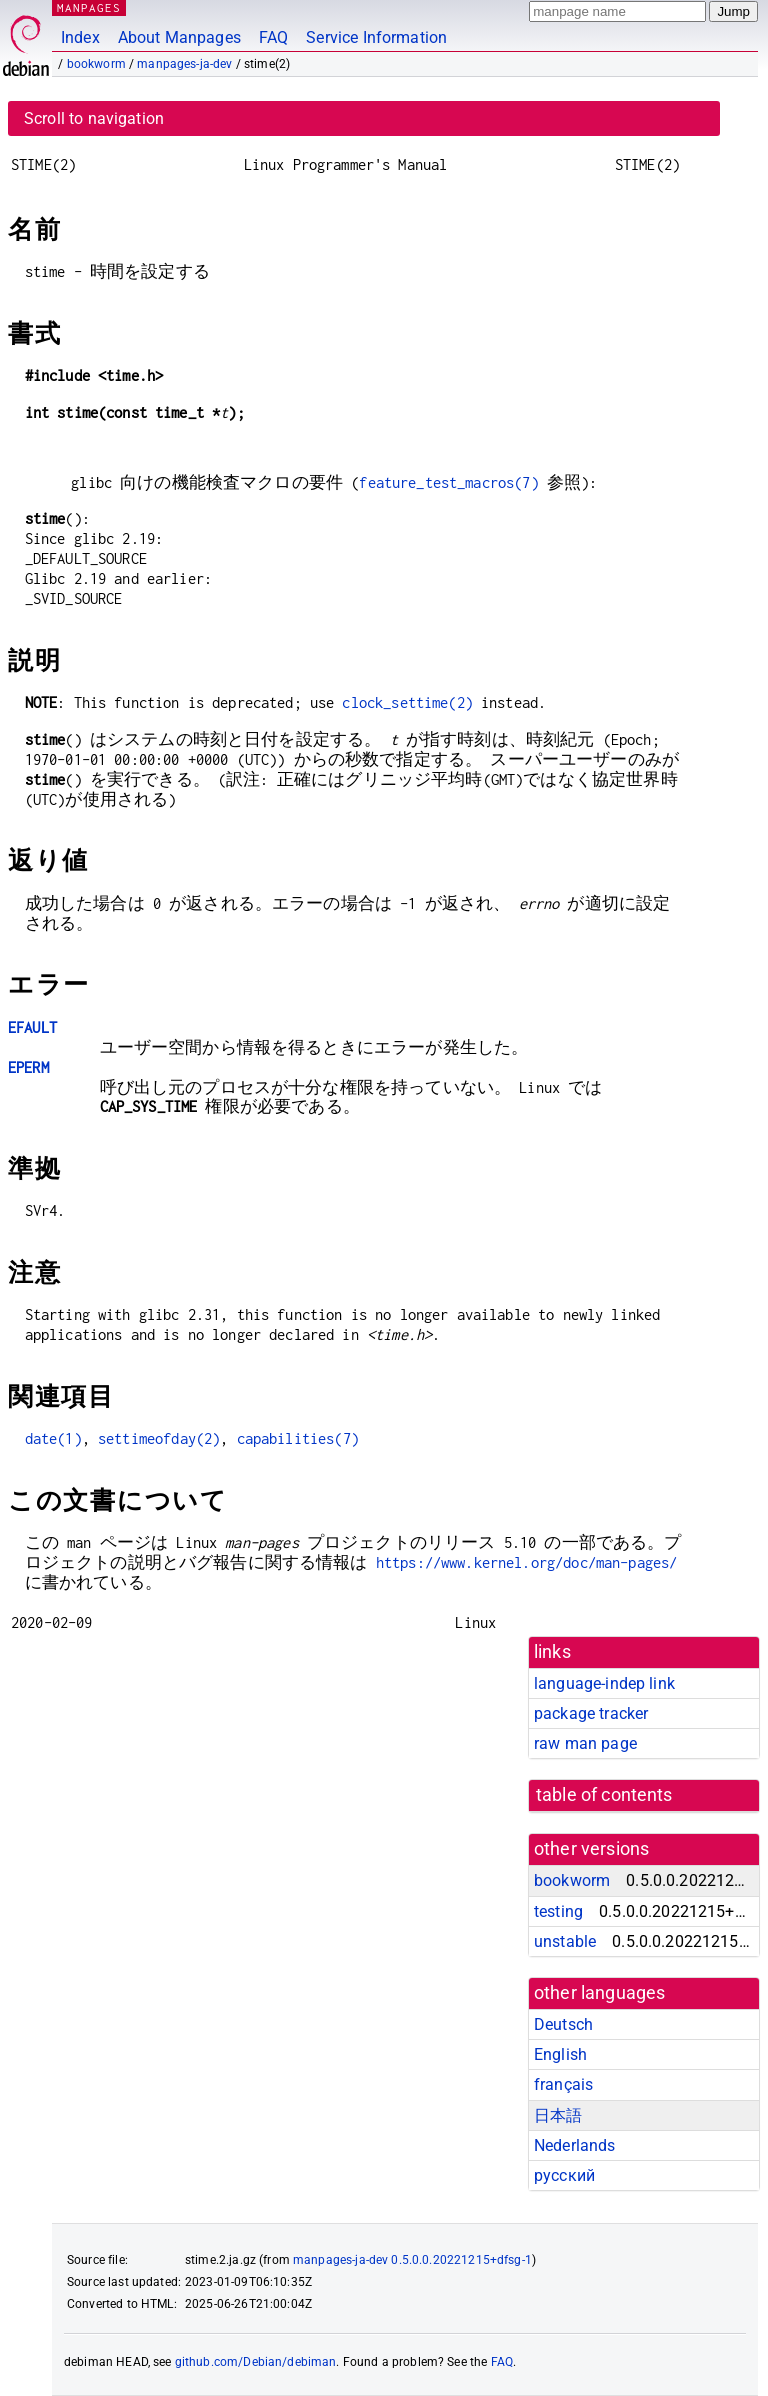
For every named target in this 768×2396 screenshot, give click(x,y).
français (563, 2084)
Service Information (376, 37)
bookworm (96, 64)
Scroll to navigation (94, 118)
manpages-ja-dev (184, 64)
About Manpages (179, 37)
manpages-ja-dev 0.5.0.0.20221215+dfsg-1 (412, 2260)
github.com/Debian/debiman (256, 2362)
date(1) (53, 1438)
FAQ (273, 37)
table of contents (604, 1795)
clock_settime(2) (407, 702)
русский (564, 2175)
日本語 (558, 2115)
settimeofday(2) (159, 1438)
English (560, 2054)
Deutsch (563, 2024)
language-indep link (604, 1683)
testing (558, 1911)
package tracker (591, 1713)
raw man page (585, 1743)
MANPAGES (89, 7)
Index (80, 37)
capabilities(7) (298, 1438)
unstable (565, 1941)
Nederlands (575, 2145)
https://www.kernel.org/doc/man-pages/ (527, 1562)
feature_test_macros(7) (448, 482)
